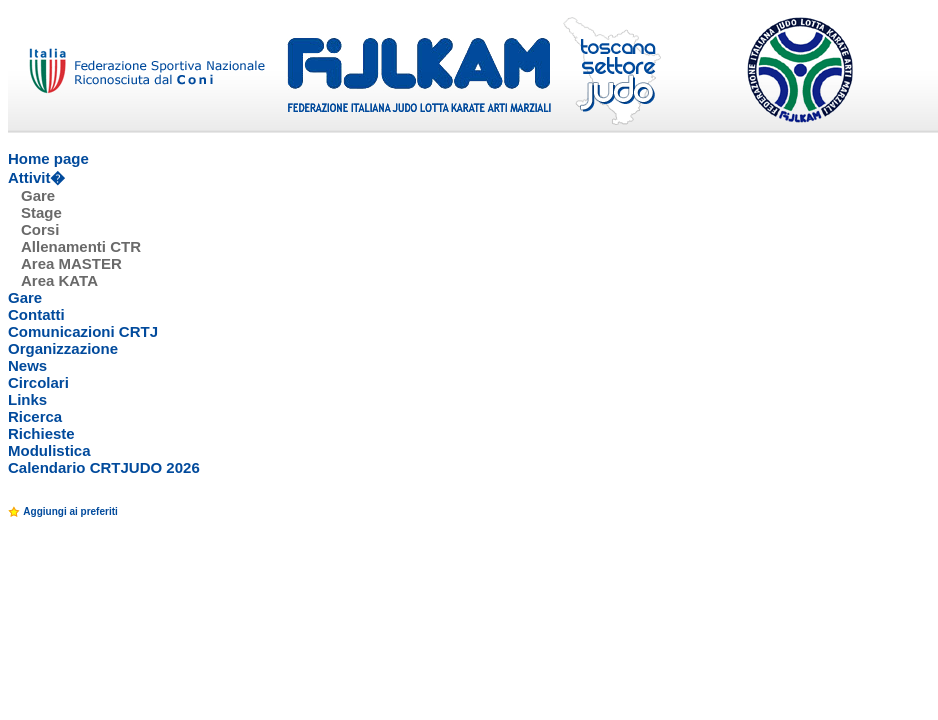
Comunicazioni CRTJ (83, 331)
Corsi (40, 229)
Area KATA (59, 280)
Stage (41, 212)
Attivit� (37, 177)
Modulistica (49, 450)
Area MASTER (71, 263)
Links (27, 399)
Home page (48, 158)
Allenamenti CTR (81, 246)
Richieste (41, 433)
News (27, 365)
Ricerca (35, 416)
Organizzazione (63, 348)
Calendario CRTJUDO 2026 (104, 467)
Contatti (36, 314)
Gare (38, 195)
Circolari (38, 382)
